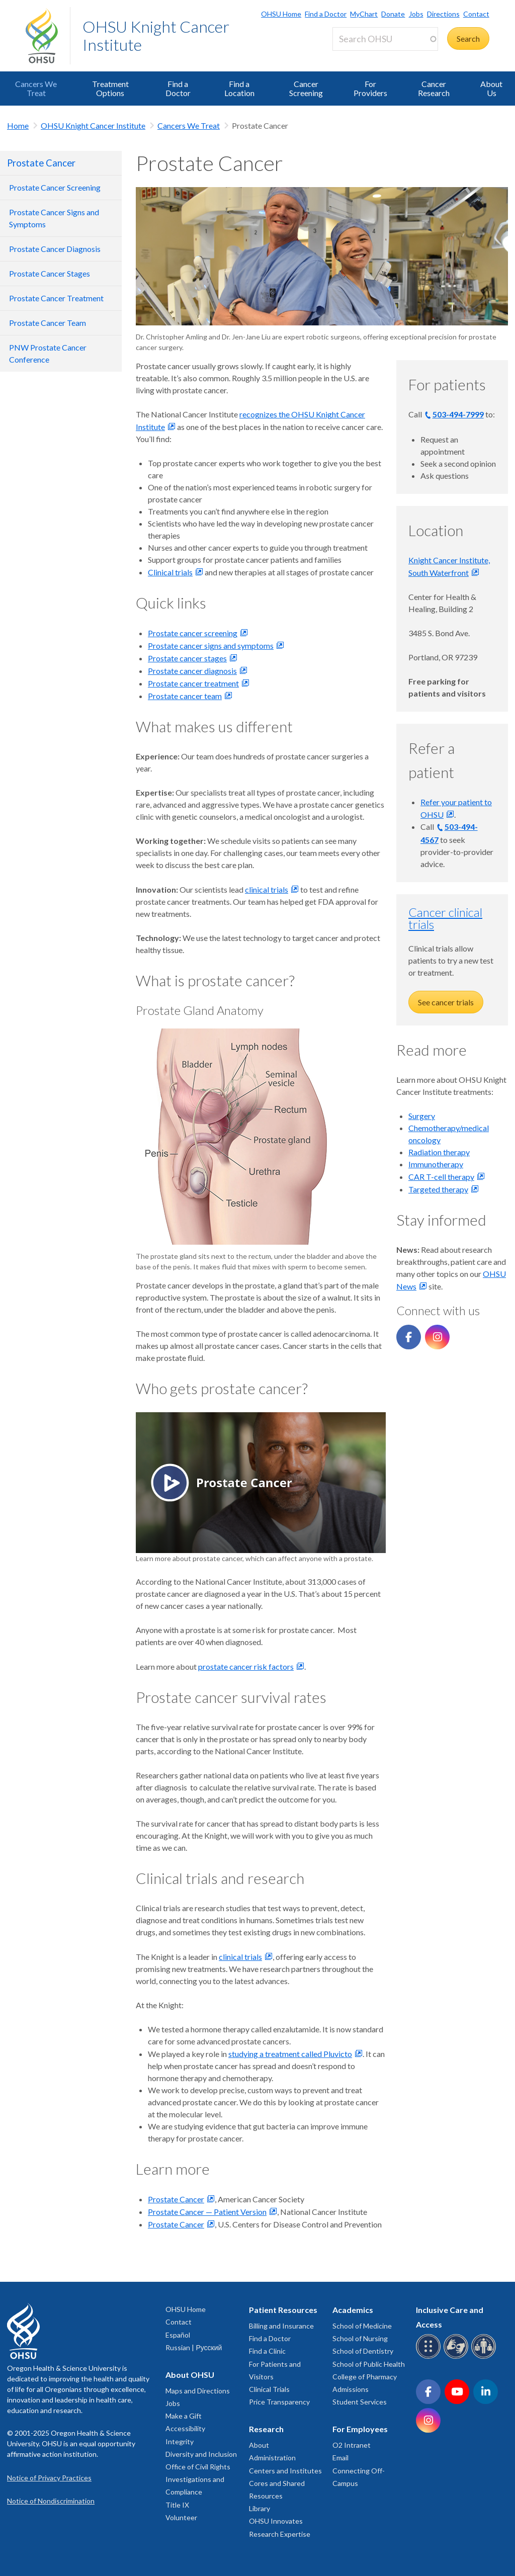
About (259, 2445)
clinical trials (266, 889)
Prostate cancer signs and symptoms (211, 645)
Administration (272, 2457)
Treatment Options (110, 88)
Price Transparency (279, 2401)
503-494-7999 (458, 414)
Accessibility (185, 2428)
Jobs (416, 14)
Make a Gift (183, 2416)
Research (266, 2429)
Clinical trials (170, 572)
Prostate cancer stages (187, 658)
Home (18, 125)
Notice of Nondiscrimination (51, 2501)
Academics (352, 2309)
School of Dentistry (362, 2351)
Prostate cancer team (185, 696)
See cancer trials (446, 1002)
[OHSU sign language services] (457, 2357)
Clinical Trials (269, 2389)
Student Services (359, 2401)
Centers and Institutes (285, 2470)
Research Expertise (279, 2534)
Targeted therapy (438, 1189)
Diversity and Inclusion (201, 2454)
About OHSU (189, 2374)
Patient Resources (283, 2309)
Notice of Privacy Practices (49, 2477)
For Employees (360, 2429)
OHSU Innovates (276, 2521)
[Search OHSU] (385, 39)
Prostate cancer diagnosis (192, 670)
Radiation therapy (439, 1152)
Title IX (177, 2505)
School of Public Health (368, 2364)
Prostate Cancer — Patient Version (207, 2211)
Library (259, 2508)
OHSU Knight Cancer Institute (155, 35)
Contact (476, 14)
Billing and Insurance (281, 2326)
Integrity (179, 2441)
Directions (443, 14)
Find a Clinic (267, 2351)
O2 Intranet (351, 2445)
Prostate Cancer (41, 162)
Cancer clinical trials (445, 918)
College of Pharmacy (364, 2376)
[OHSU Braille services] (430, 2357)
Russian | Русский (193, 2347)
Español (177, 2335)
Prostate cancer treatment (193, 683)
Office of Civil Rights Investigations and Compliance (197, 2479)
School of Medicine (362, 2326)
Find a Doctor (326, 14)
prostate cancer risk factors (246, 1666)
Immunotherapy (435, 1164)
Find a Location (239, 88)
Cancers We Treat (36, 88)
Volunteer (181, 2517)
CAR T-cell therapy (441, 1176)
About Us (491, 88)
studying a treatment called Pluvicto (290, 2053)
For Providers (370, 88)
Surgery (421, 1116)
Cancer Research (434, 88)
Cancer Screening (306, 88)
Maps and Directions (197, 2390)
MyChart (364, 14)
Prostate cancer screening (192, 633)
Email (340, 2457)
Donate (393, 14)
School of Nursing (360, 2338)
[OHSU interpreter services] (485, 2357)
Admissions (350, 2389)
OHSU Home (281, 14)
